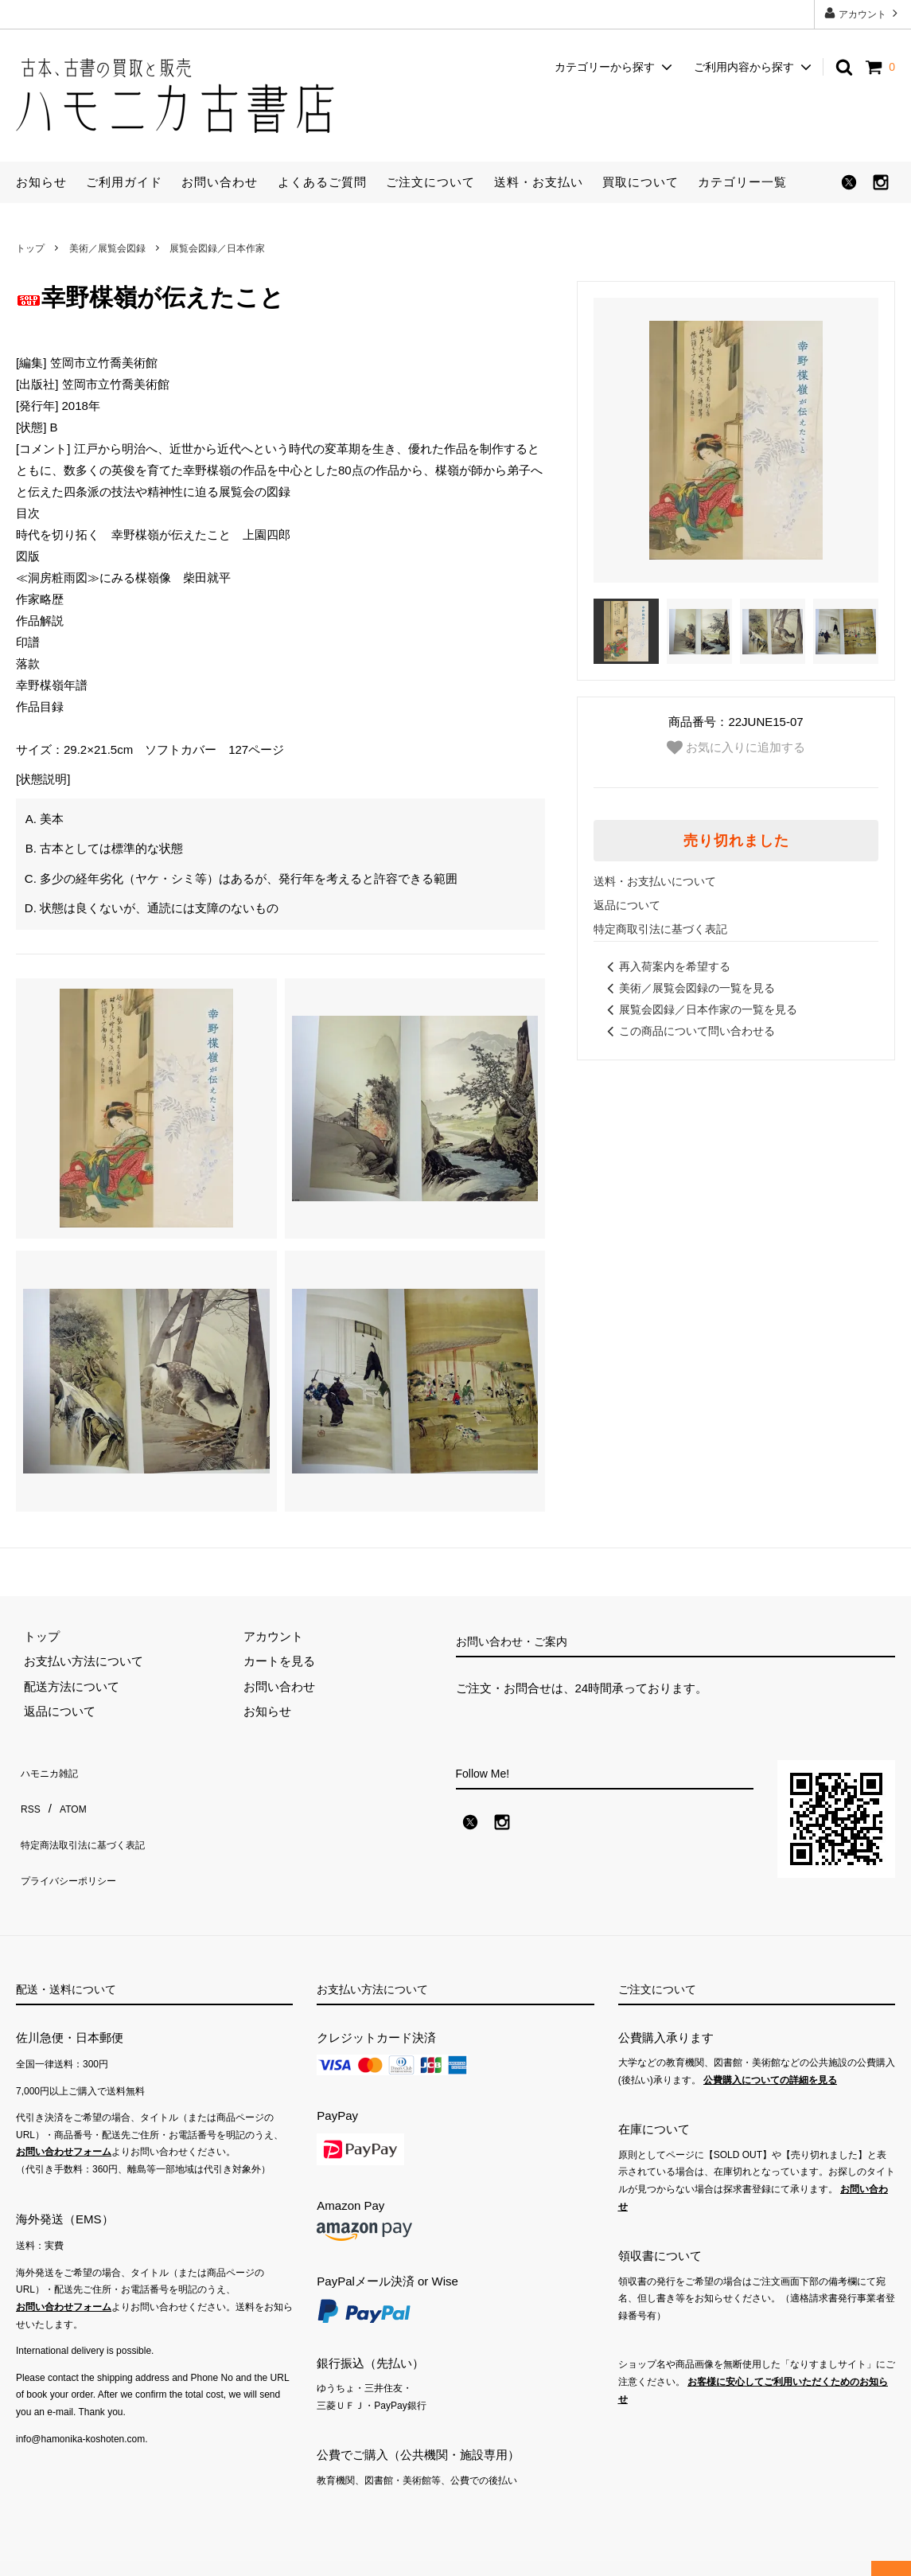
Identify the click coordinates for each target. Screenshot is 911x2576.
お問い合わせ (219, 182)
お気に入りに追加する (736, 747)
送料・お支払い (538, 182)
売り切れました (736, 840)
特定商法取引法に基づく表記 (93, 1818)
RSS (28, 1793)
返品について (627, 905)
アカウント (862, 13)
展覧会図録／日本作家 (217, 248)
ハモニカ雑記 (52, 1768)
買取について (640, 182)
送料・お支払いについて (655, 881)
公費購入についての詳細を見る (770, 2054)
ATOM (67, 1793)
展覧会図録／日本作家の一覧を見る (699, 1009)
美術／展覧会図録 (107, 248)
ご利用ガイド (124, 182)
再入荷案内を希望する (665, 966)
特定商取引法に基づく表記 (660, 929)
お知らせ (41, 182)
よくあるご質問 (322, 182)
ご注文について (430, 182)
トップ (30, 248)
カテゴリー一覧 (742, 182)
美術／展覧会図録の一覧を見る (688, 988)
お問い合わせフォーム (63, 2127)
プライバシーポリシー (75, 1843)
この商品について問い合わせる (688, 1031)
